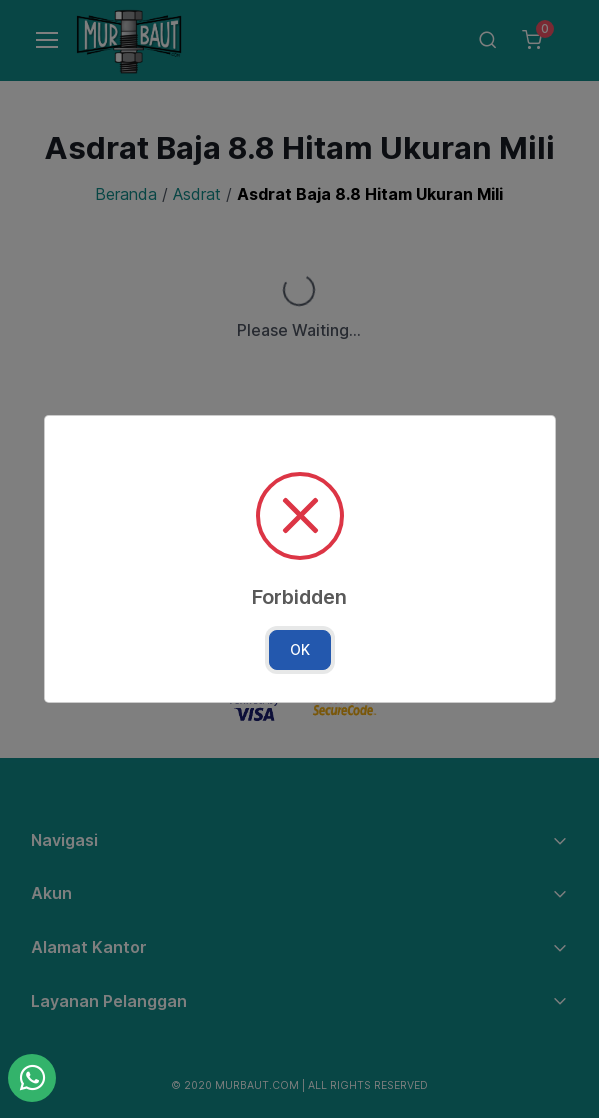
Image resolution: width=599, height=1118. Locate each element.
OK (300, 649)
